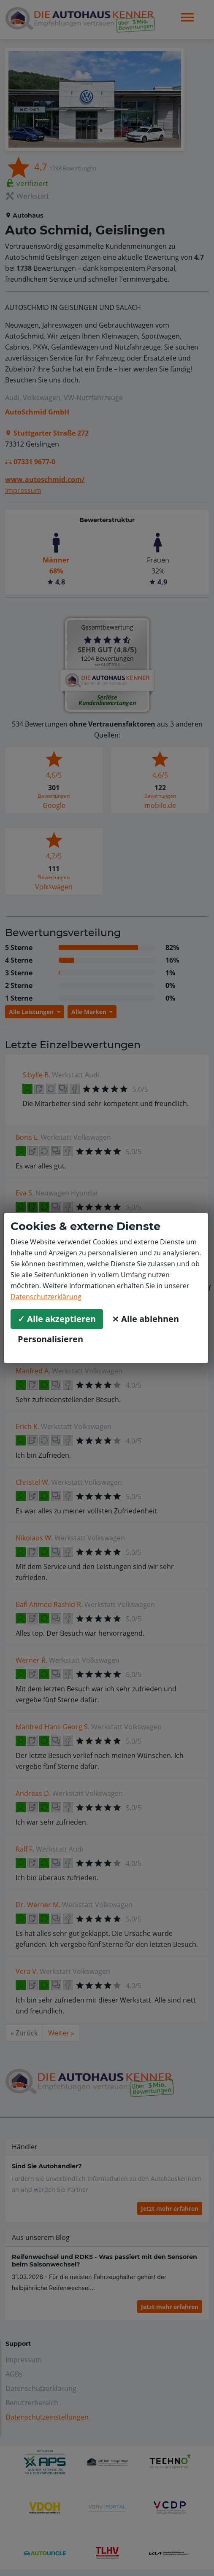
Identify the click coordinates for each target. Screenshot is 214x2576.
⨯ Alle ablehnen (145, 1318)
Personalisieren (50, 1339)
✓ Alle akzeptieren (57, 1318)
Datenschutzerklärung (46, 1296)
